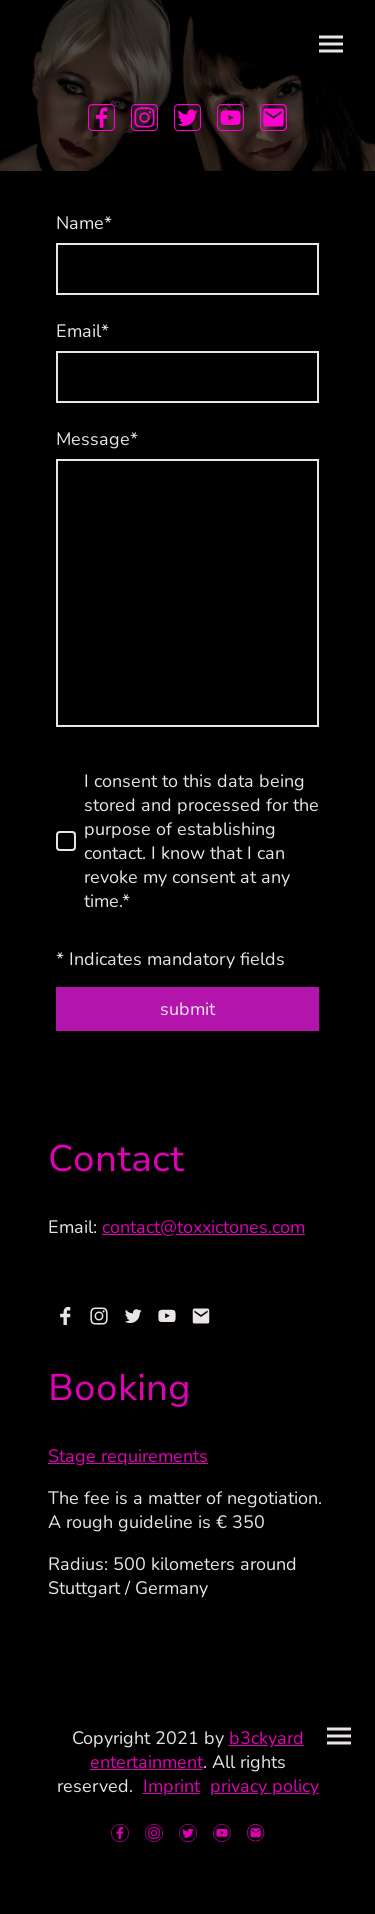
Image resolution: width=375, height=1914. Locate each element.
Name (84, 223)
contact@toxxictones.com (203, 1227)
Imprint (171, 1786)
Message (97, 439)
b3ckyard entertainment (197, 1750)
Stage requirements (128, 1456)
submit (187, 1009)
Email (82, 331)
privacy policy (264, 1786)
